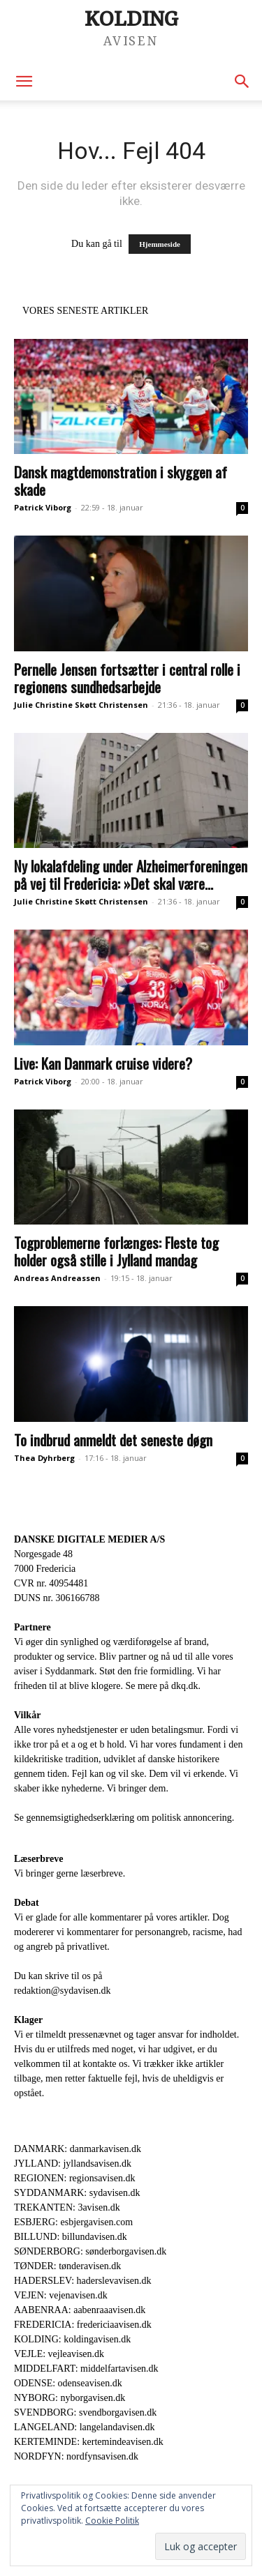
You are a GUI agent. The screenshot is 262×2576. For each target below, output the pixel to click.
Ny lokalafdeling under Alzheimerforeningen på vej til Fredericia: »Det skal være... (130, 874)
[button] (23, 81)
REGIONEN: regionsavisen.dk (74, 2178)
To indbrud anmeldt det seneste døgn (113, 1439)
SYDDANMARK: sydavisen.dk (77, 2193)
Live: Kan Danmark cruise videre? (103, 1063)
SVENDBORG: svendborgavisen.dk (85, 2412)
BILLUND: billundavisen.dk (70, 2237)
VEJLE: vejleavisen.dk (59, 2354)
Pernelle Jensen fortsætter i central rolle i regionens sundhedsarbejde (127, 677)
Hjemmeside (159, 244)
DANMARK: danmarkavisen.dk (77, 2149)
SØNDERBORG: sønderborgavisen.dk (90, 2251)
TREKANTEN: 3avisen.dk (67, 2207)
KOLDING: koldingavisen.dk (72, 2339)
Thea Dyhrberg (44, 1458)
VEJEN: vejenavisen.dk (61, 2295)
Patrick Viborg (42, 507)
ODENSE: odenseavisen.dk (68, 2383)
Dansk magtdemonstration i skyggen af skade (120, 480)
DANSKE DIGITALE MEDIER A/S (89, 1539)
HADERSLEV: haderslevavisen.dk (82, 2280)
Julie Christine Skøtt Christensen (81, 704)
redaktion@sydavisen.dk (62, 1990)
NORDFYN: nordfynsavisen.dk (76, 2456)
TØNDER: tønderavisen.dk (67, 2266)
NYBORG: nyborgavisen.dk (69, 2398)
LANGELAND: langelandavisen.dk (84, 2427)
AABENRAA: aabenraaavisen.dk (79, 2310)
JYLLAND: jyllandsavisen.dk (72, 2163)
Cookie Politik (112, 2520)
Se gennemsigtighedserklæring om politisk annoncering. (124, 1817)
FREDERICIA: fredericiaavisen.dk (83, 2324)
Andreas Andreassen (57, 1278)
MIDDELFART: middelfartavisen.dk (86, 2368)
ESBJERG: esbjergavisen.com (73, 2222)
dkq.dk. (186, 1686)
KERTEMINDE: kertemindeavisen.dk (88, 2442)
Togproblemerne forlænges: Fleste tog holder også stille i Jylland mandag (116, 1251)
